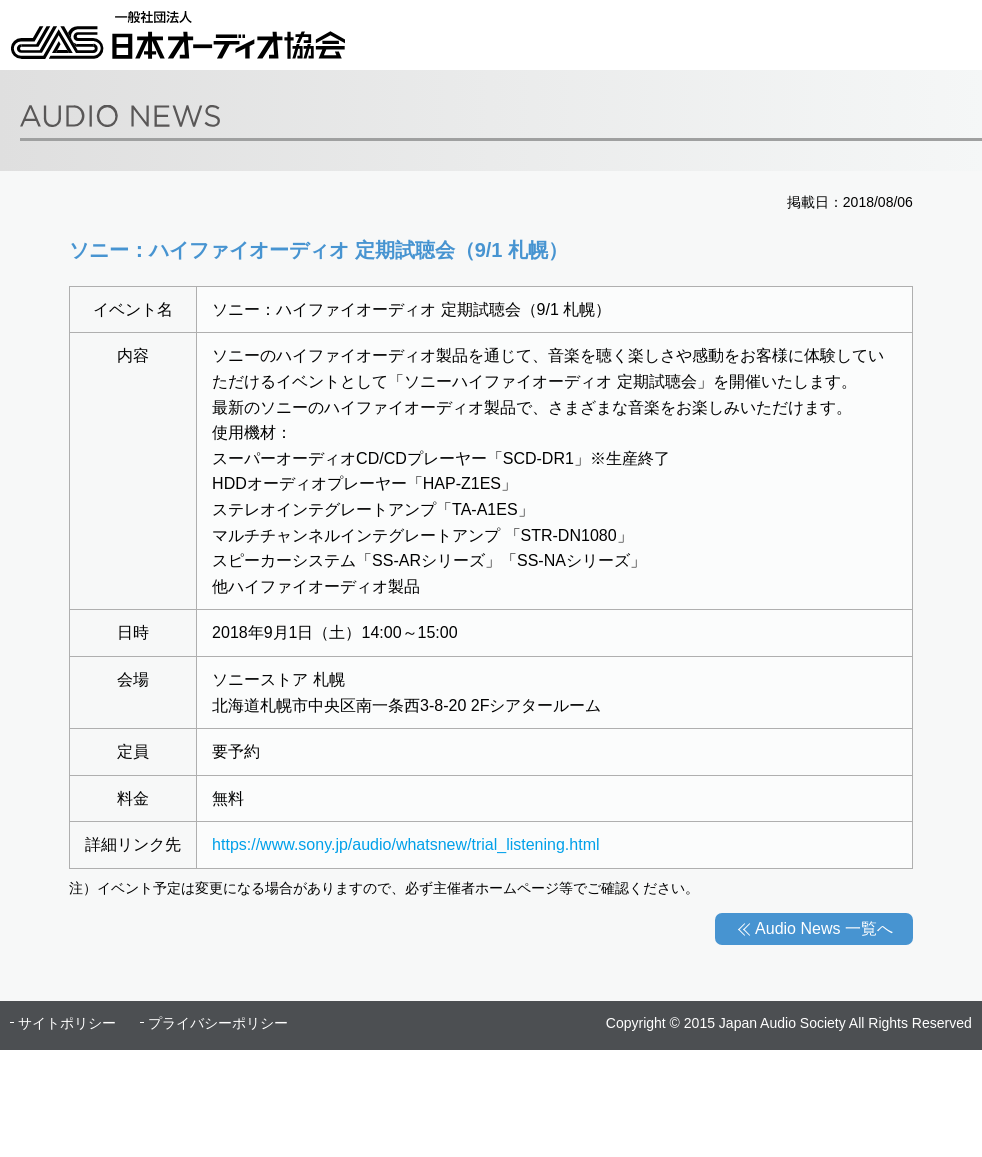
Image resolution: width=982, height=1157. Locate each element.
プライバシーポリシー (218, 1023)
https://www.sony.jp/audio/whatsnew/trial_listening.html (405, 844)
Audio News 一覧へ (824, 928)
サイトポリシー (67, 1023)
